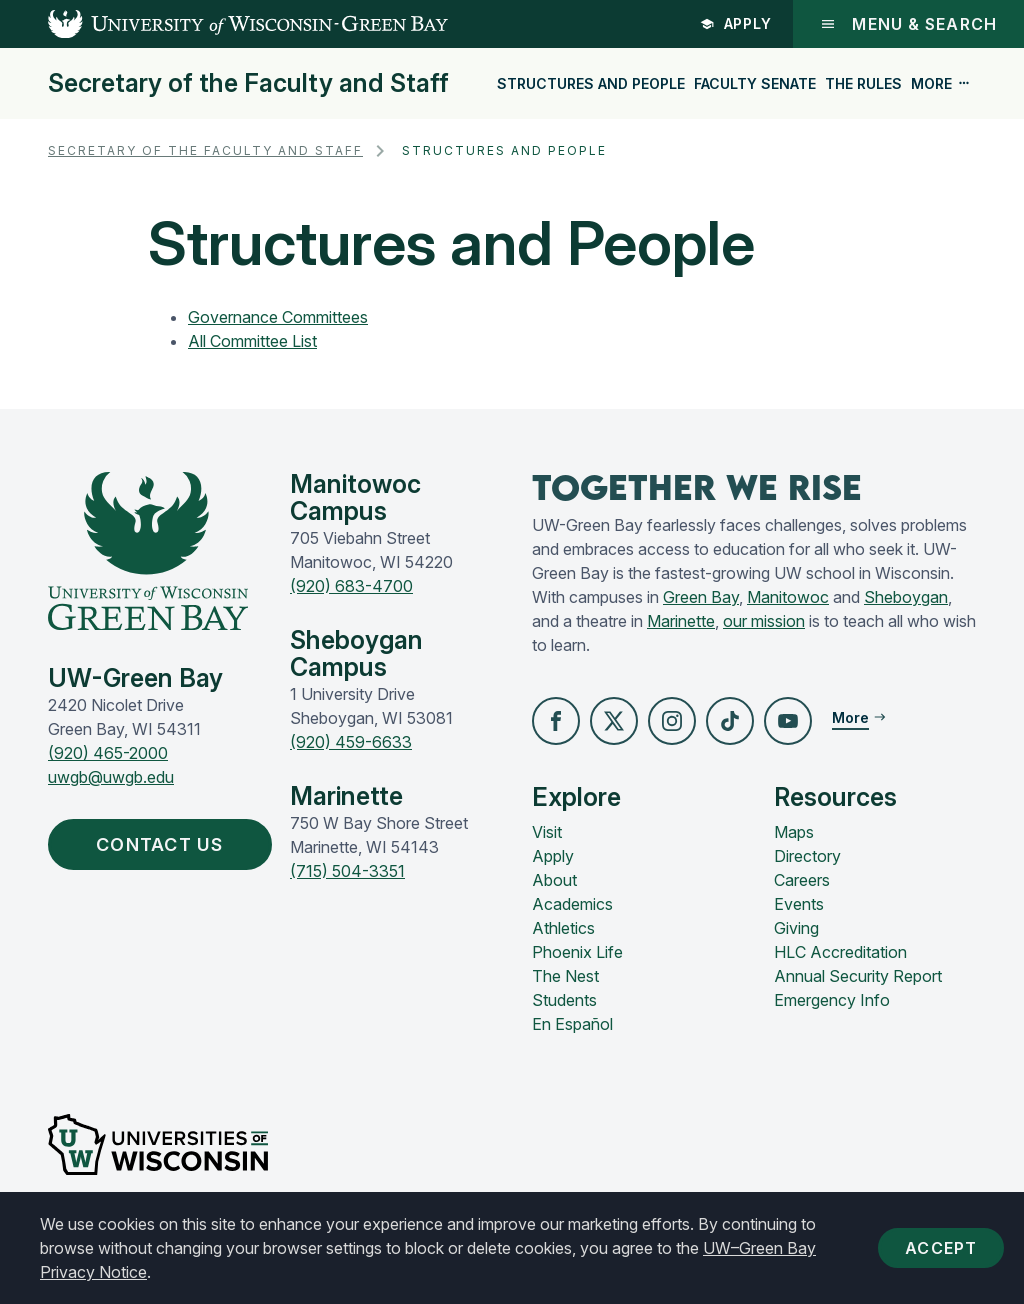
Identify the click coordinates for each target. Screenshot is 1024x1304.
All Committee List (252, 341)
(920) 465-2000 (108, 753)
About (554, 880)
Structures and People (591, 83)
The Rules (863, 83)
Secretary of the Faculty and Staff (248, 83)
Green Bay (701, 597)
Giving (796, 928)
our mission (764, 621)
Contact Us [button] (164, 844)
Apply (736, 23)
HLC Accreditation (840, 952)
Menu (908, 24)
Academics (572, 904)
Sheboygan (906, 597)
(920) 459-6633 (351, 742)
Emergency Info (832, 1000)
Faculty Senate (755, 83)
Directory (807, 856)
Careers (802, 880)
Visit (547, 832)
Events (799, 904)
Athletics (563, 928)
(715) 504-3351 (347, 871)
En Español (572, 1024)
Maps (794, 832)
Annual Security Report (858, 976)
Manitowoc (788, 597)
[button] (556, 721)
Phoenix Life (577, 952)
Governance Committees (278, 317)
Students (564, 1000)
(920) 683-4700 (351, 586)
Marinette (681, 621)
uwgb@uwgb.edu (111, 777)
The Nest (565, 976)
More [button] (941, 83)
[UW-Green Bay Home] (224, 24)
